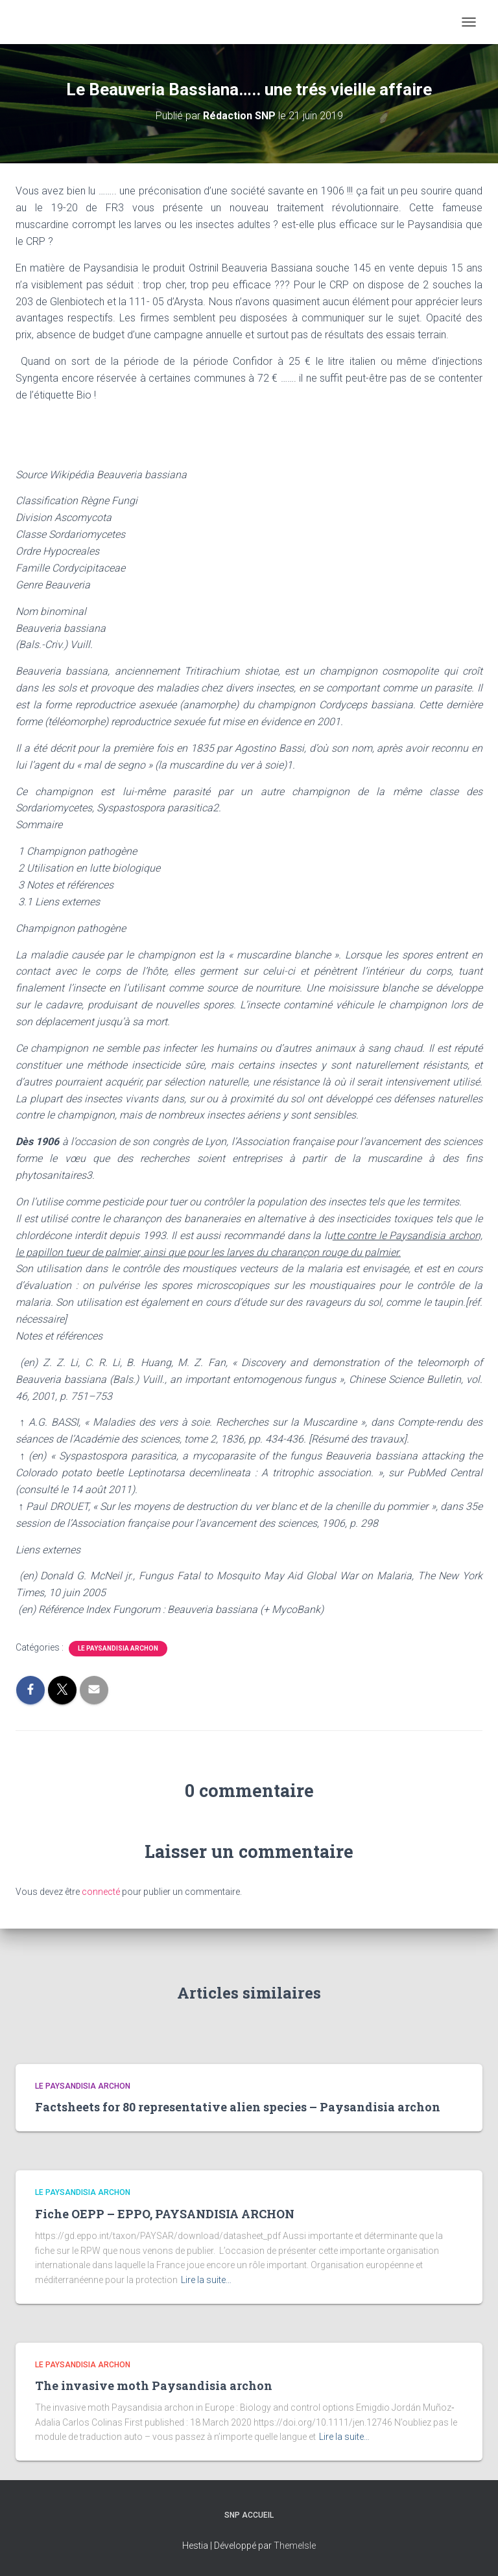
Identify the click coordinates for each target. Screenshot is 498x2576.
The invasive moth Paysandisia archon (153, 2385)
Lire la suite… (206, 2280)
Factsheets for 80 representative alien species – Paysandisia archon (237, 2107)
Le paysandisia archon (118, 1648)
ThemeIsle (295, 2545)
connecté (101, 1891)
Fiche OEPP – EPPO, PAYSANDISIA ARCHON (164, 2214)
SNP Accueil (249, 2515)
